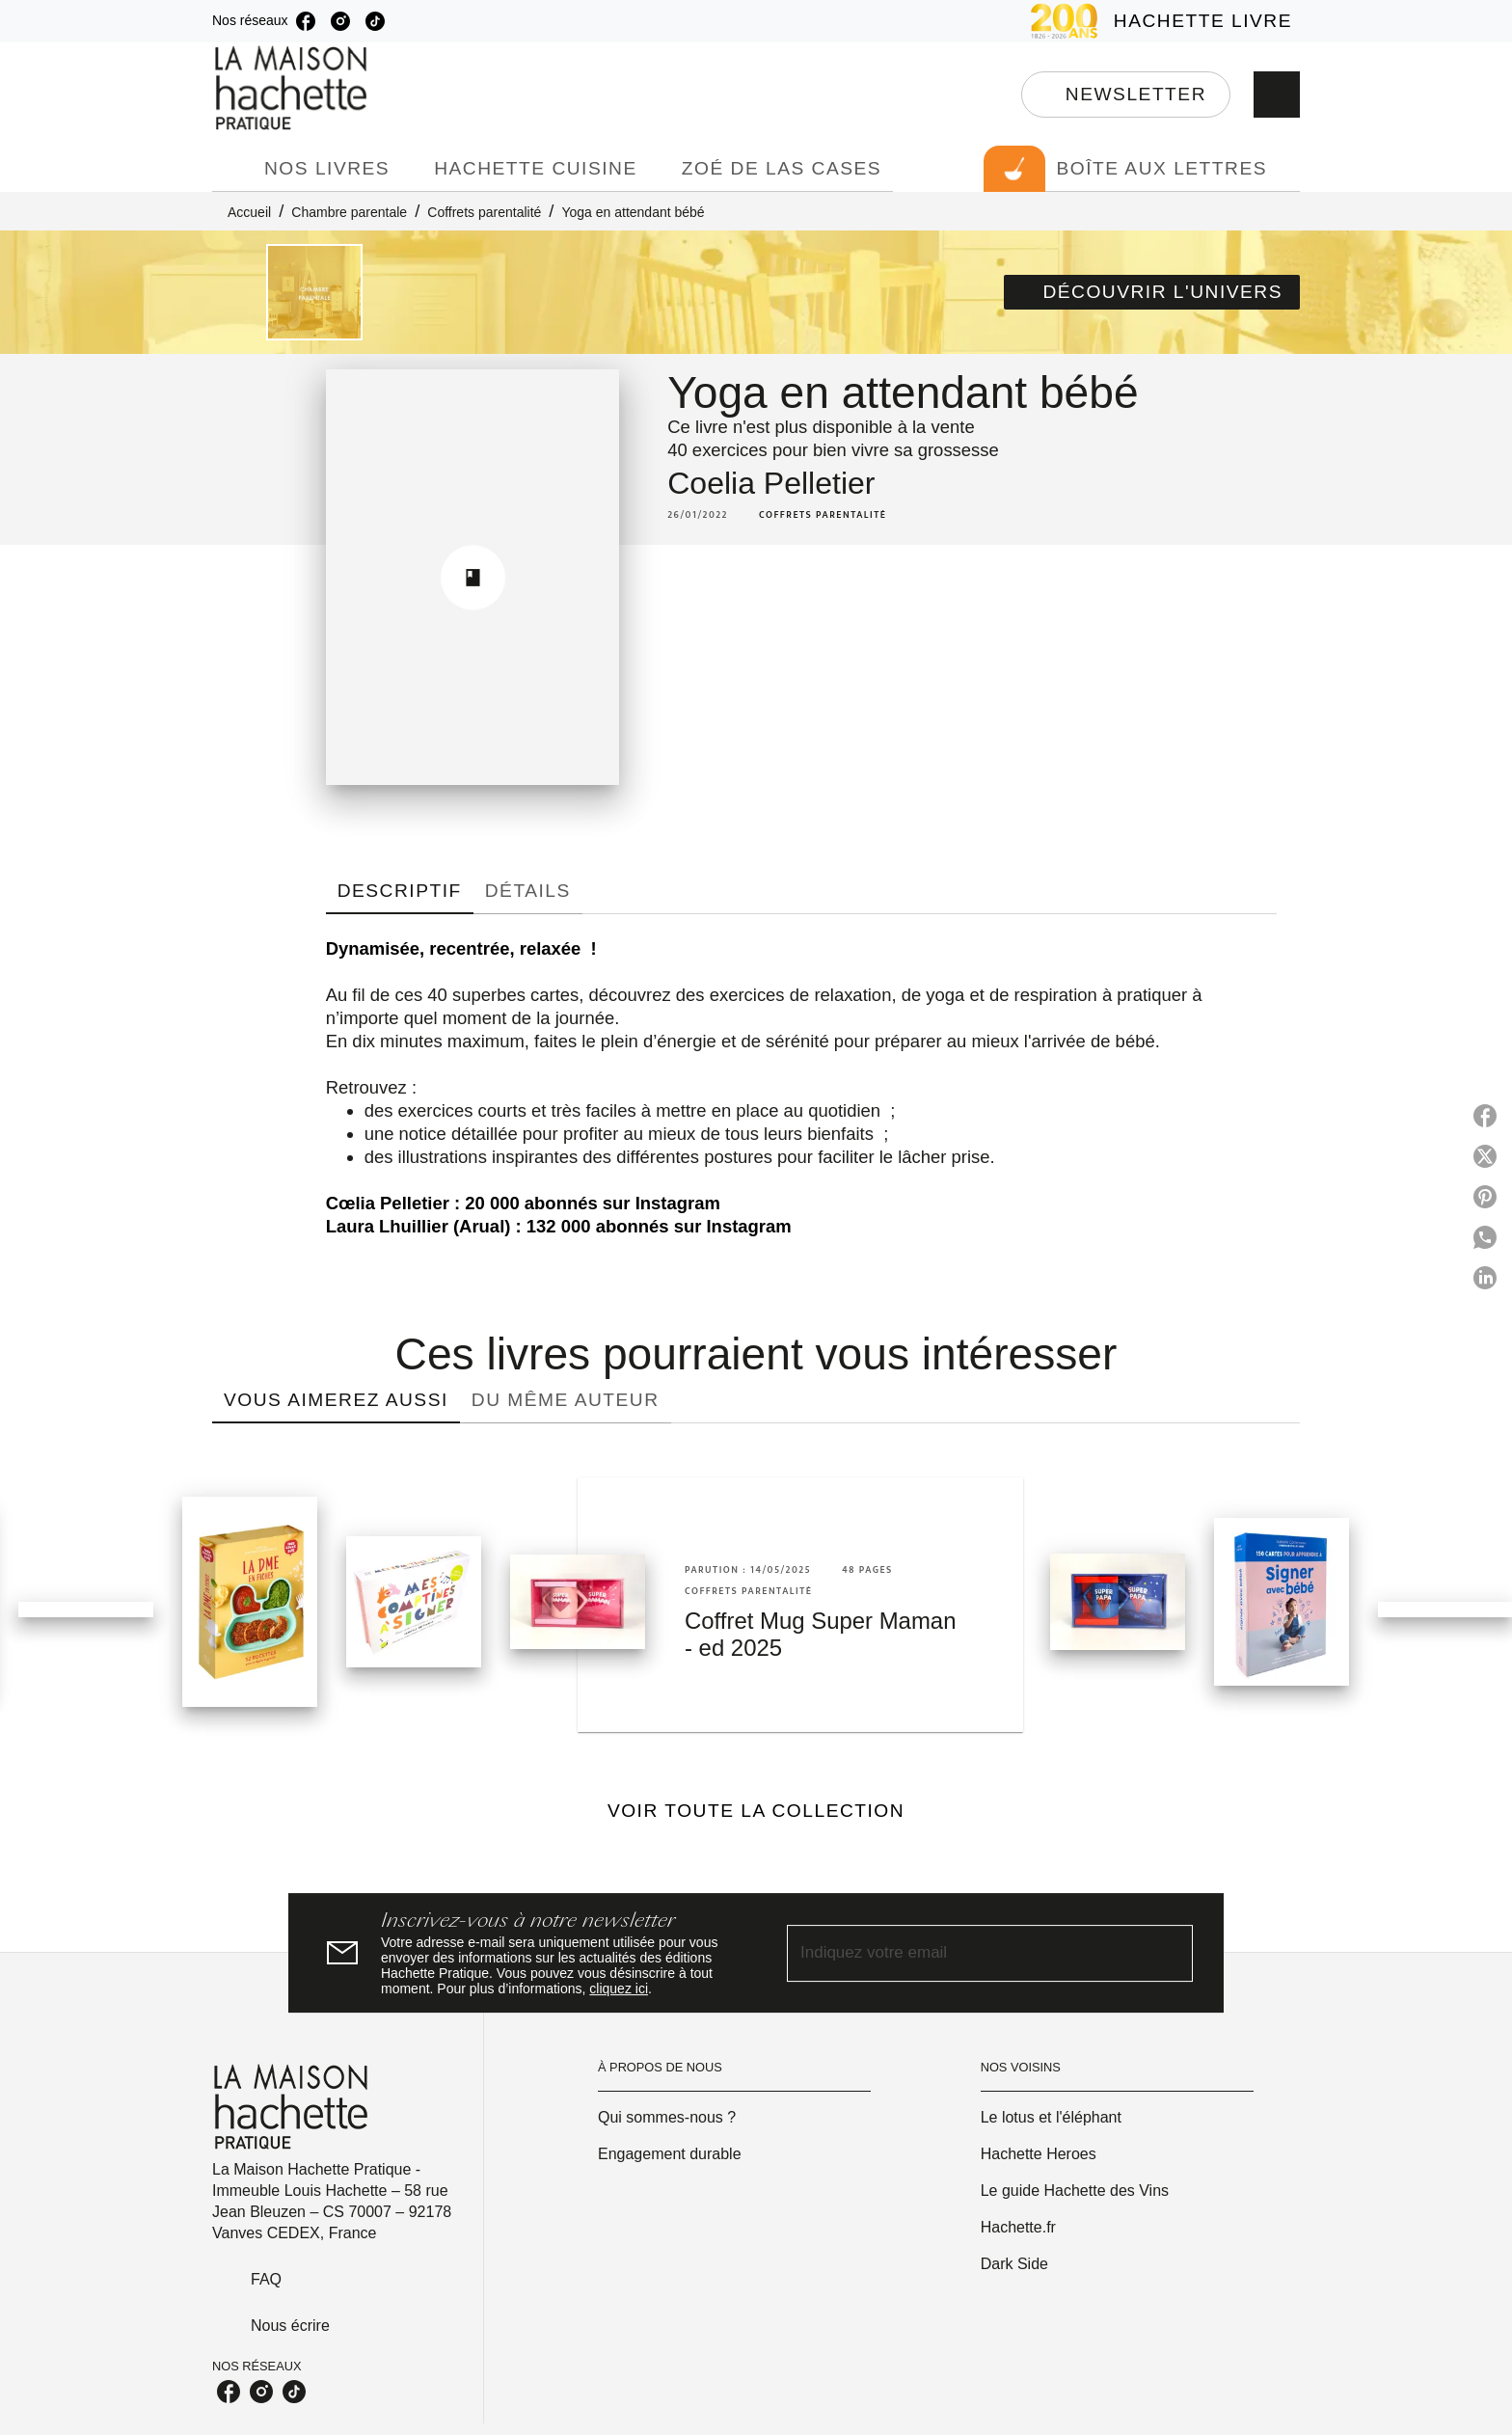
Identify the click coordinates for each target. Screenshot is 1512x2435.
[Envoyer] (1170, 1953)
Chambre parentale (349, 212)
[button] (1125, 94)
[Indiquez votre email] (966, 1953)
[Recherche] (1277, 94)
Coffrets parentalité (484, 212)
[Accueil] (293, 88)
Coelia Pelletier (771, 483)
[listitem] (305, 21)
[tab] (232, 169)
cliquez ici (618, 1988)
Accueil (249, 212)
